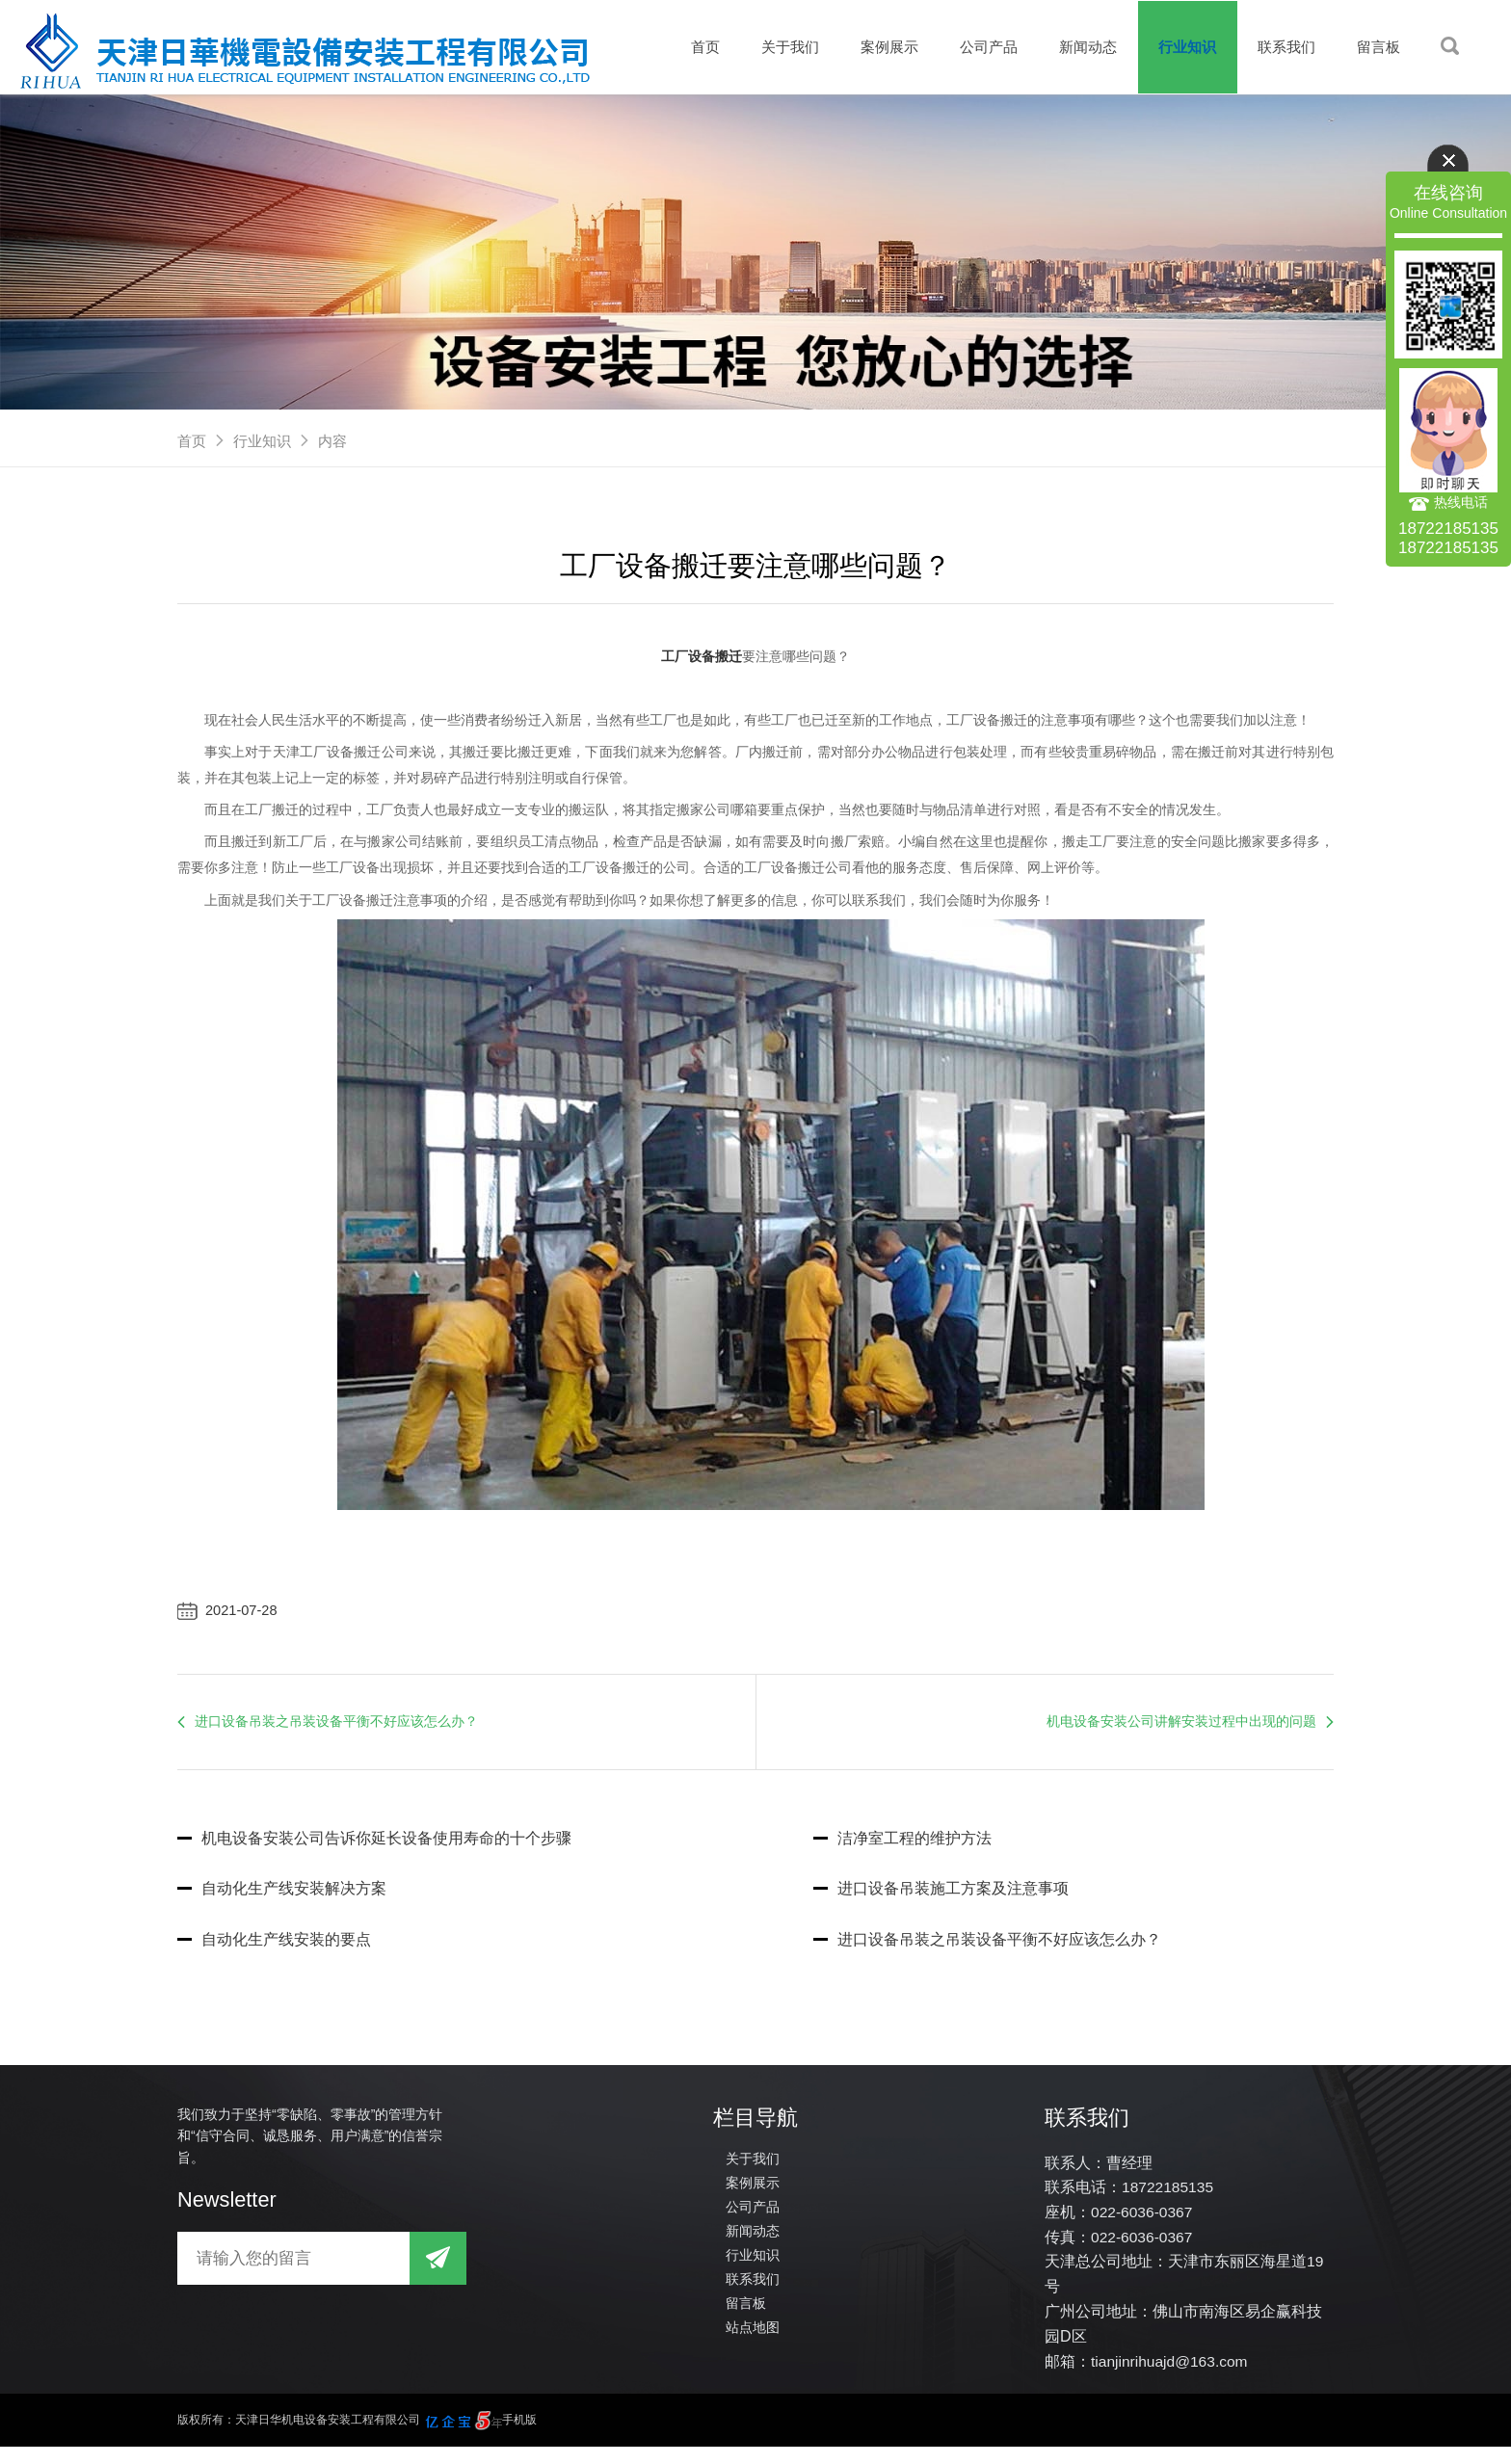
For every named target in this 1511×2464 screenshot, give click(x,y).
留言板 (1377, 47)
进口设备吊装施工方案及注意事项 (941, 1899)
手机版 (519, 2437)
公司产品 (976, 47)
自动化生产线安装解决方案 (281, 1899)
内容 (332, 441)
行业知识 (1180, 47)
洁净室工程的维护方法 (902, 1848)
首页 (684, 47)
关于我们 (772, 47)
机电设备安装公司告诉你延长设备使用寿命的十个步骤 (374, 1848)
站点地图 (753, 2339)
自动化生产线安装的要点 (274, 1950)
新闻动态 (1078, 47)
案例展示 (874, 47)
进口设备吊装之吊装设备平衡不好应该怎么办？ (336, 1729)
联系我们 (1283, 47)
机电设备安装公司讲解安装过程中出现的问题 (1181, 1729)
